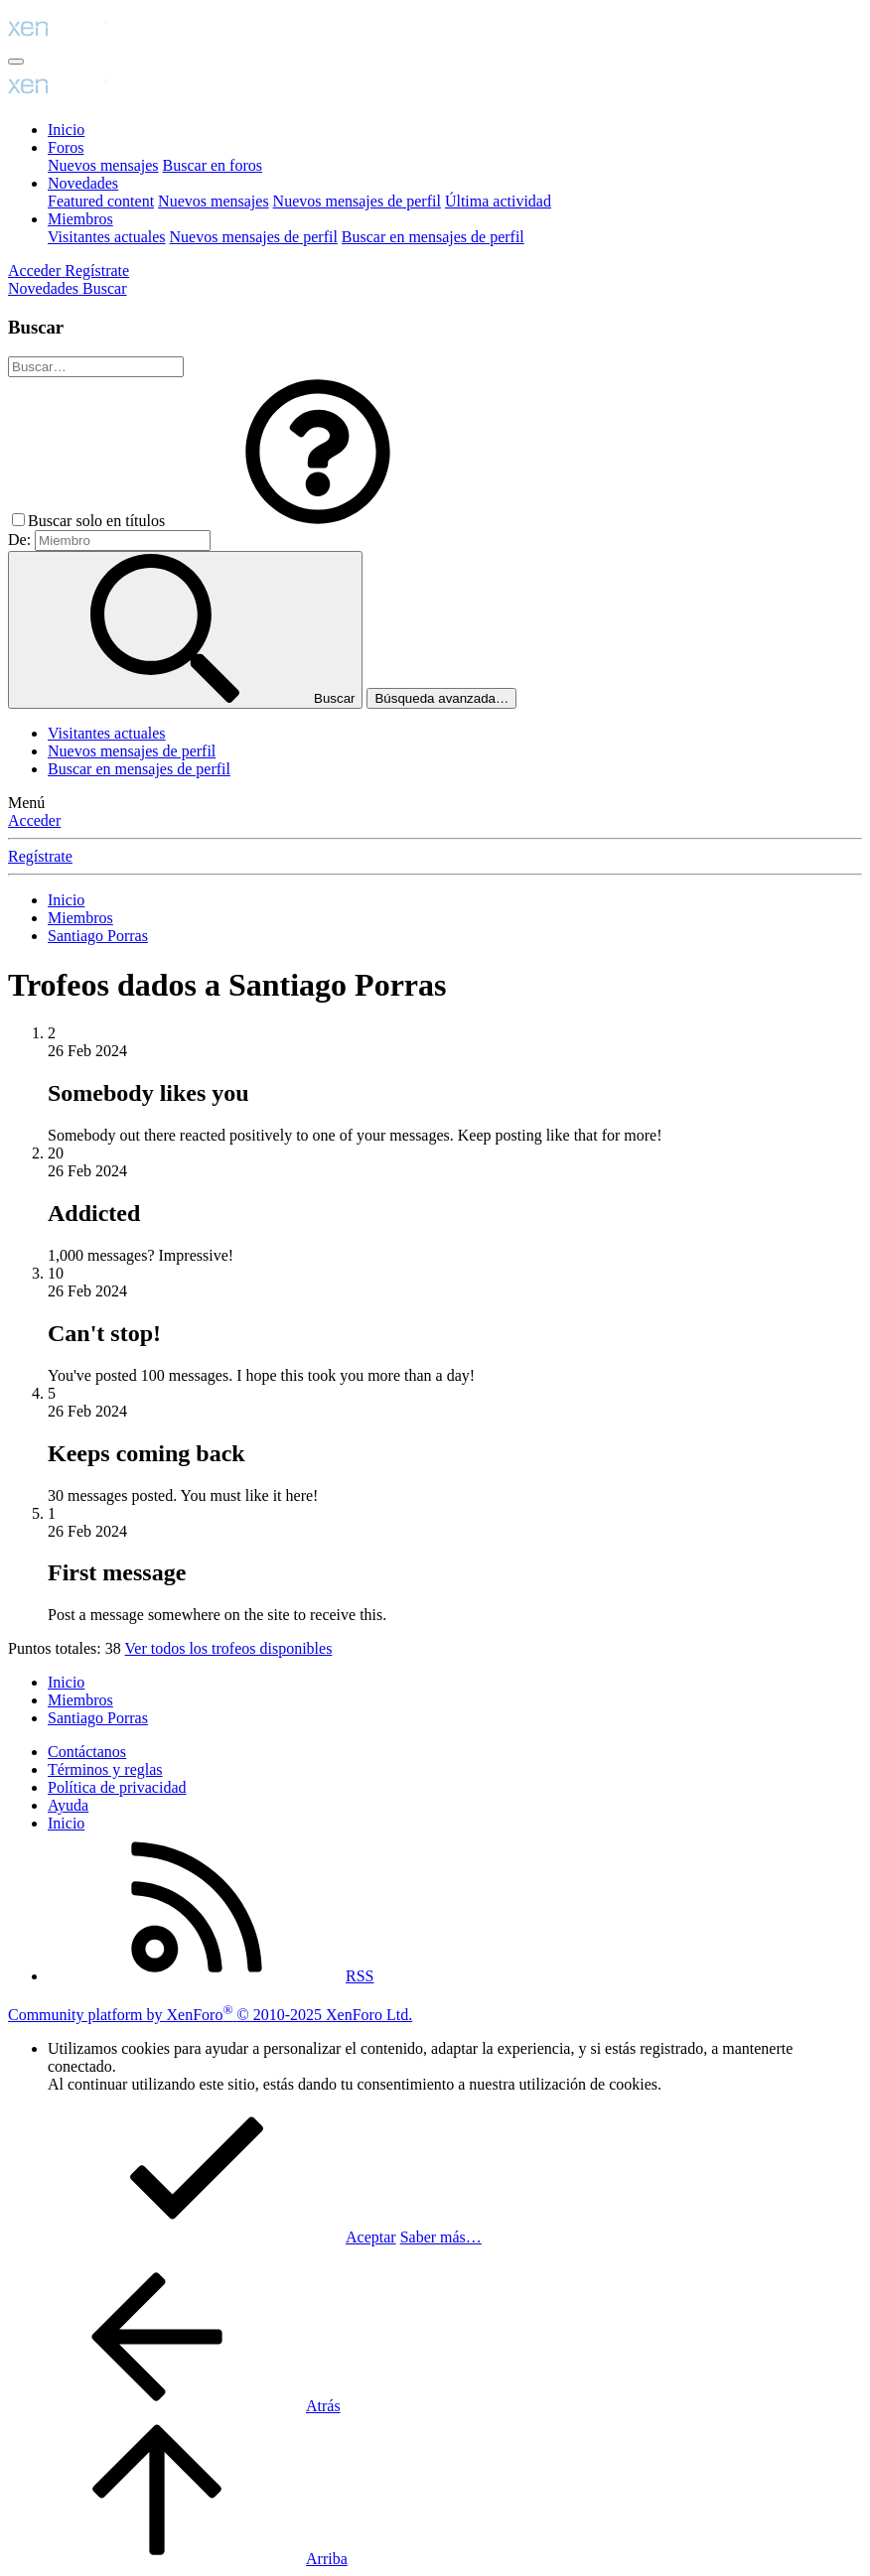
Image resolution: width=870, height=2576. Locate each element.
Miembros (80, 218)
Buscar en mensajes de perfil (433, 236)
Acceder (34, 820)
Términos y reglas (105, 1769)
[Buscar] (104, 288)
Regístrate (40, 856)
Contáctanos (87, 1751)
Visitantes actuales (107, 236)
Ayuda (68, 1805)
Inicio (66, 129)
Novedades (83, 183)
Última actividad (498, 201)
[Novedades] (45, 288)
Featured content (101, 201)
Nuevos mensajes (103, 165)
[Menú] (16, 62)
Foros (65, 147)
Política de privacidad (117, 1787)
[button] (318, 520)
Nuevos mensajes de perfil (357, 201)
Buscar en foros (212, 165)
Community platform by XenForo (210, 2014)
